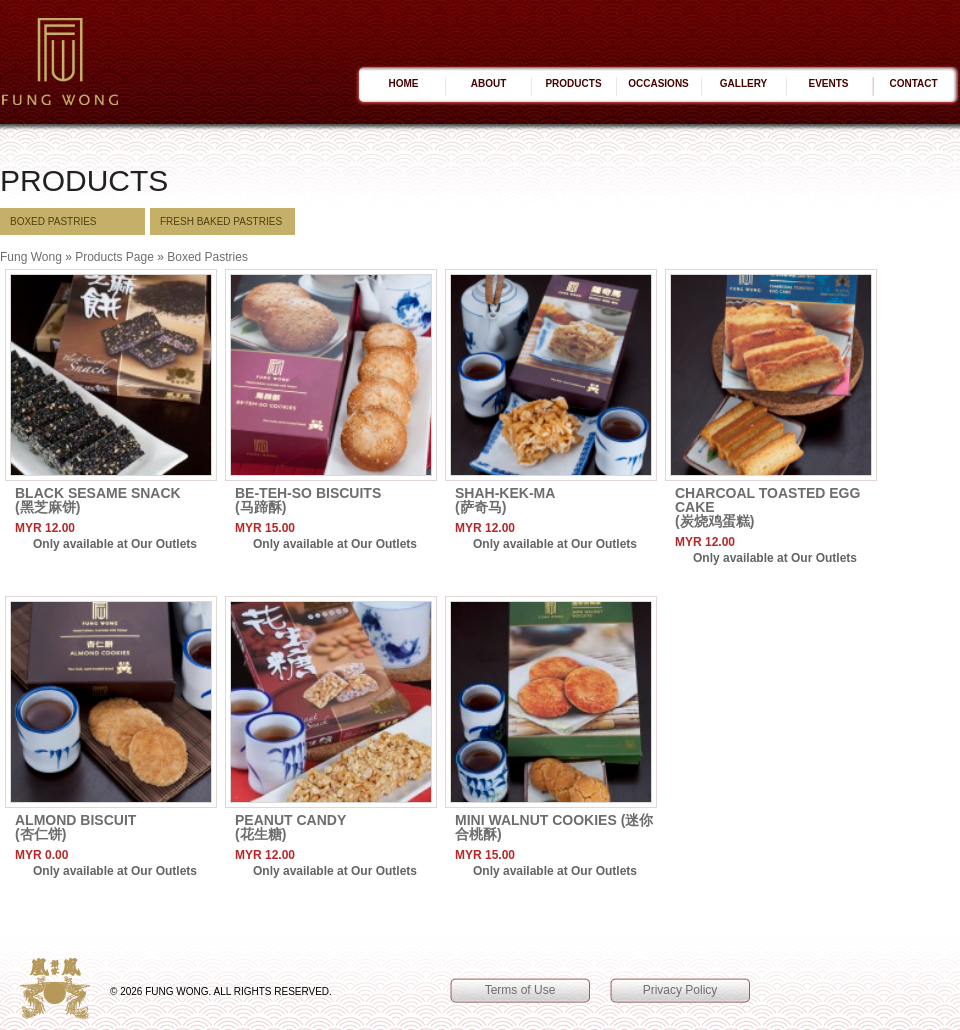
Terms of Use (520, 990)
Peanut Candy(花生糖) (290, 827)
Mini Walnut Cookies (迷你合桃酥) (554, 827)
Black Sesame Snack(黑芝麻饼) (98, 500)
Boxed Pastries (53, 221)
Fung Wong (31, 257)
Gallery (743, 83)
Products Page (114, 257)
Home (404, 83)
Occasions (658, 83)
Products (573, 83)
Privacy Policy (680, 990)
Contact (913, 83)
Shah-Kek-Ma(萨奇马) (505, 500)
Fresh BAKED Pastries (221, 221)
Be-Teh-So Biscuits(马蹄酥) (308, 500)
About (489, 83)
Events (828, 83)
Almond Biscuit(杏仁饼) (75, 827)
